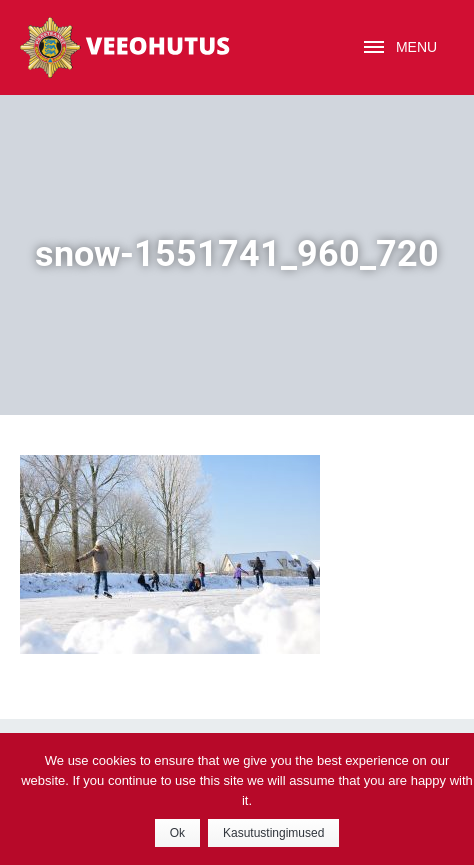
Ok (177, 833)
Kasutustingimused (273, 833)
